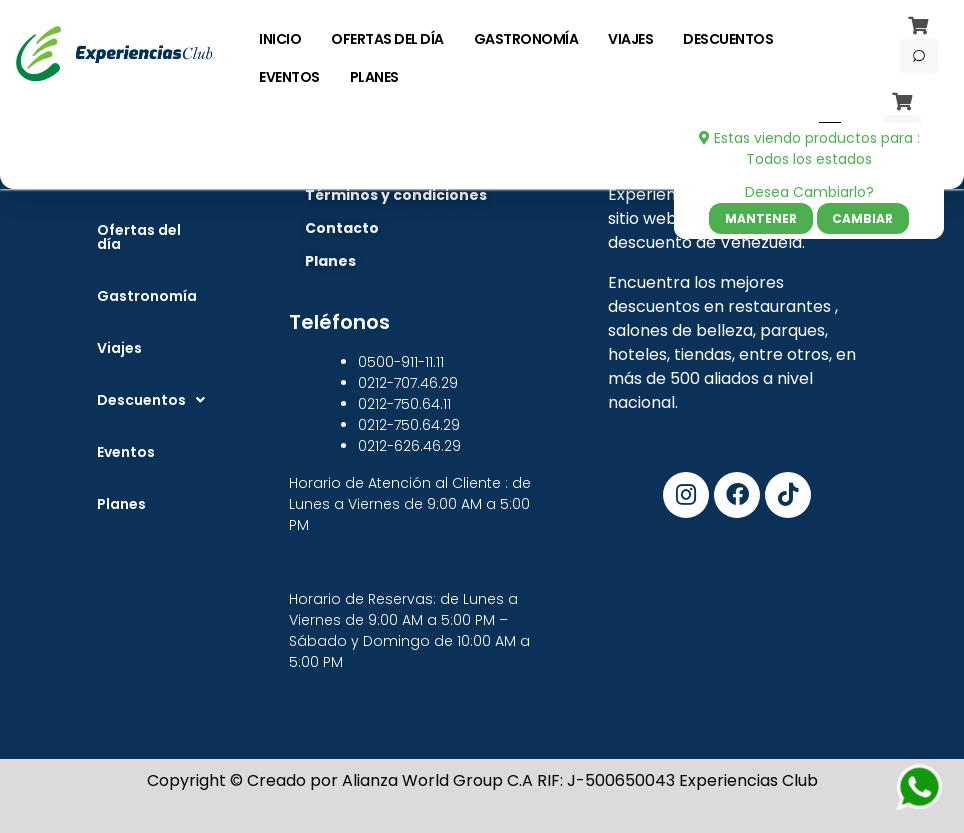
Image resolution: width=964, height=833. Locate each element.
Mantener (761, 218)
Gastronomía (147, 296)
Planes (121, 504)
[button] (151, 400)
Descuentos (151, 400)
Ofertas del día (139, 237)
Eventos (126, 452)
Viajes (119, 348)
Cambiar (862, 218)
